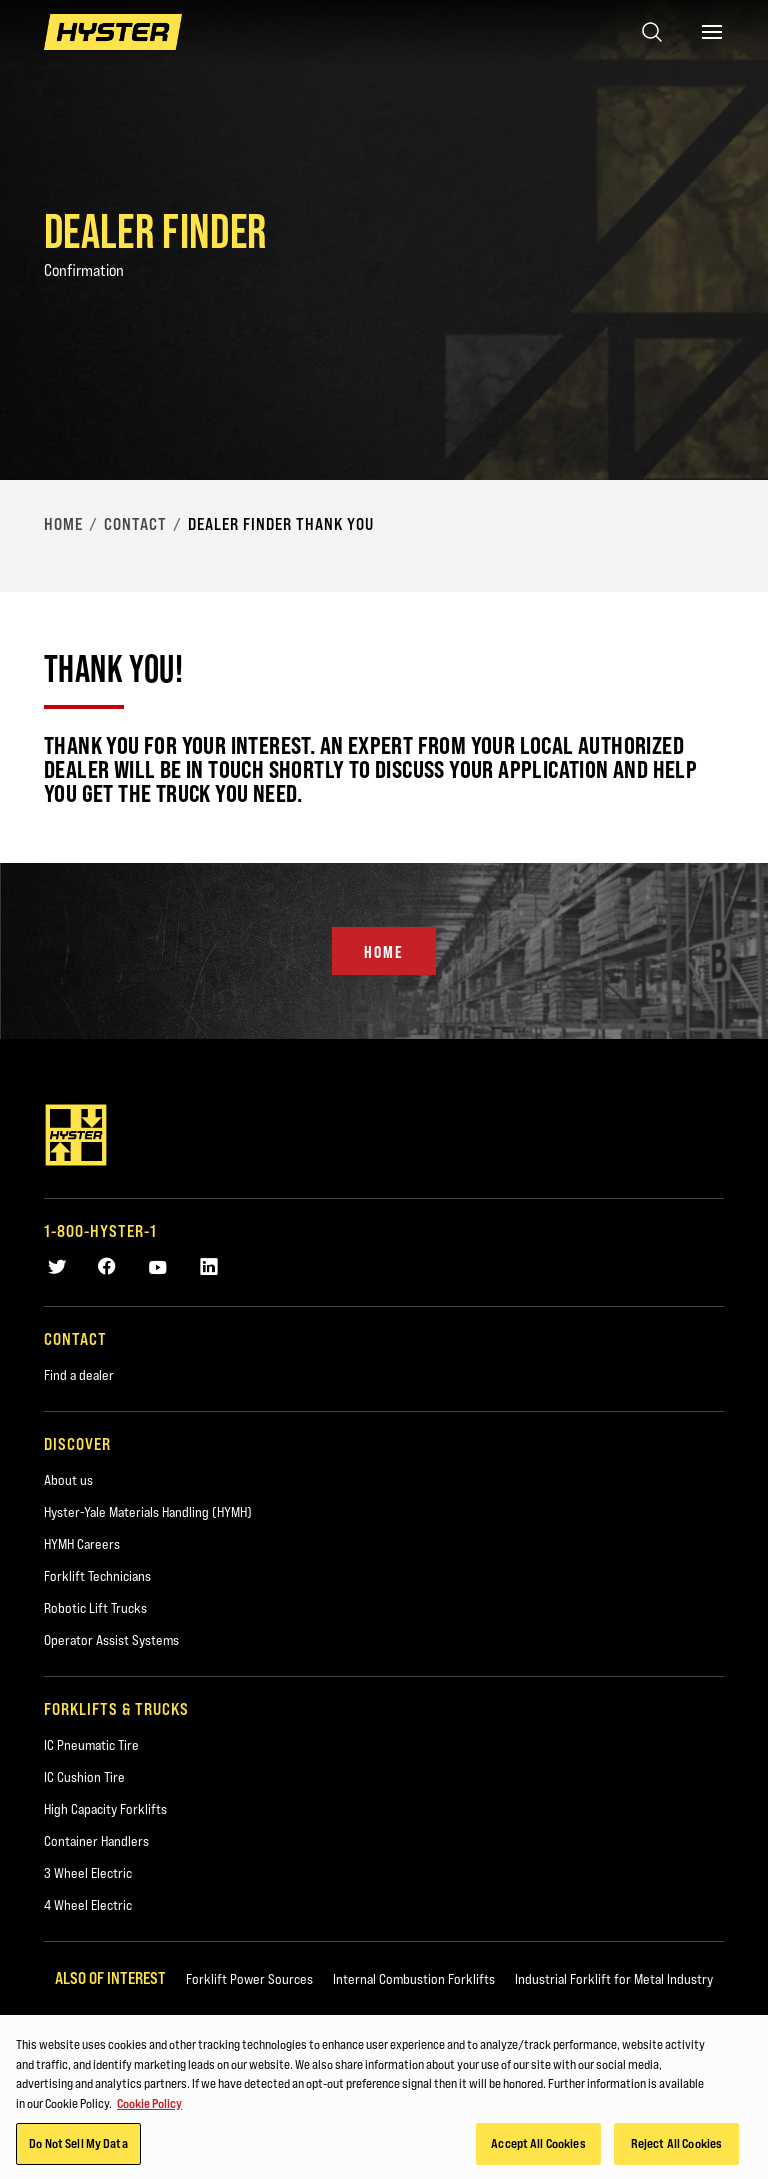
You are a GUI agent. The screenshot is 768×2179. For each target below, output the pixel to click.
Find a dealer (79, 1375)
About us (68, 1480)
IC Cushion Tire (84, 1777)
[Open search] (652, 32)
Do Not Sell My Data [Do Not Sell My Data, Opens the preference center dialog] (78, 2147)
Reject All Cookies (676, 2147)
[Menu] (712, 32)
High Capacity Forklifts (105, 1809)
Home (63, 524)
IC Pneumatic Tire (91, 1745)
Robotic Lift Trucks (95, 1608)
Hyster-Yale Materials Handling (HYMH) (148, 1512)
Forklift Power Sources (249, 1979)
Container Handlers (96, 1841)
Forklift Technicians (97, 1576)
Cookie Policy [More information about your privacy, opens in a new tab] (149, 2106)
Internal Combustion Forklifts (414, 1979)
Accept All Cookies (538, 2147)
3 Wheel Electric (88, 1873)
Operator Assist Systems (111, 1640)
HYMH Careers (82, 1544)
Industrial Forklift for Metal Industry (614, 1979)
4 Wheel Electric (88, 1905)
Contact (135, 524)
